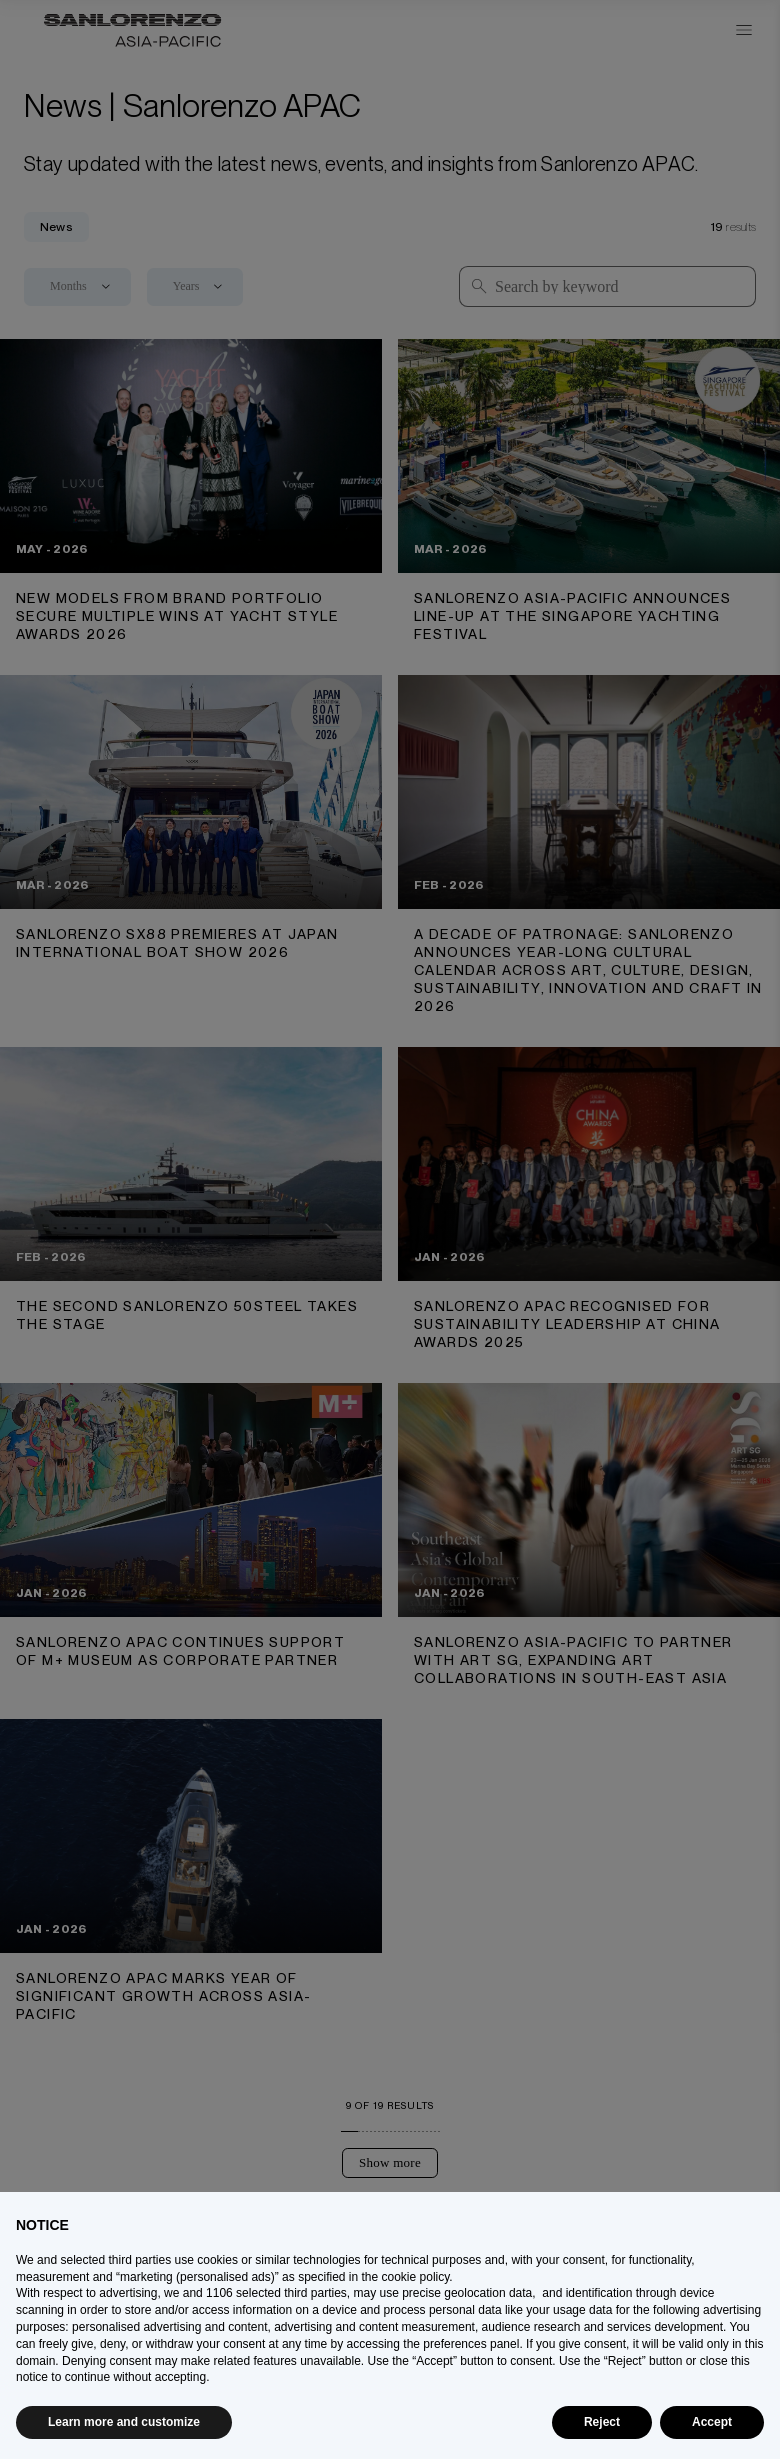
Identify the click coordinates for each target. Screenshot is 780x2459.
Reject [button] (602, 2422)
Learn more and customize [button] (124, 2422)
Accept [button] (712, 2422)
